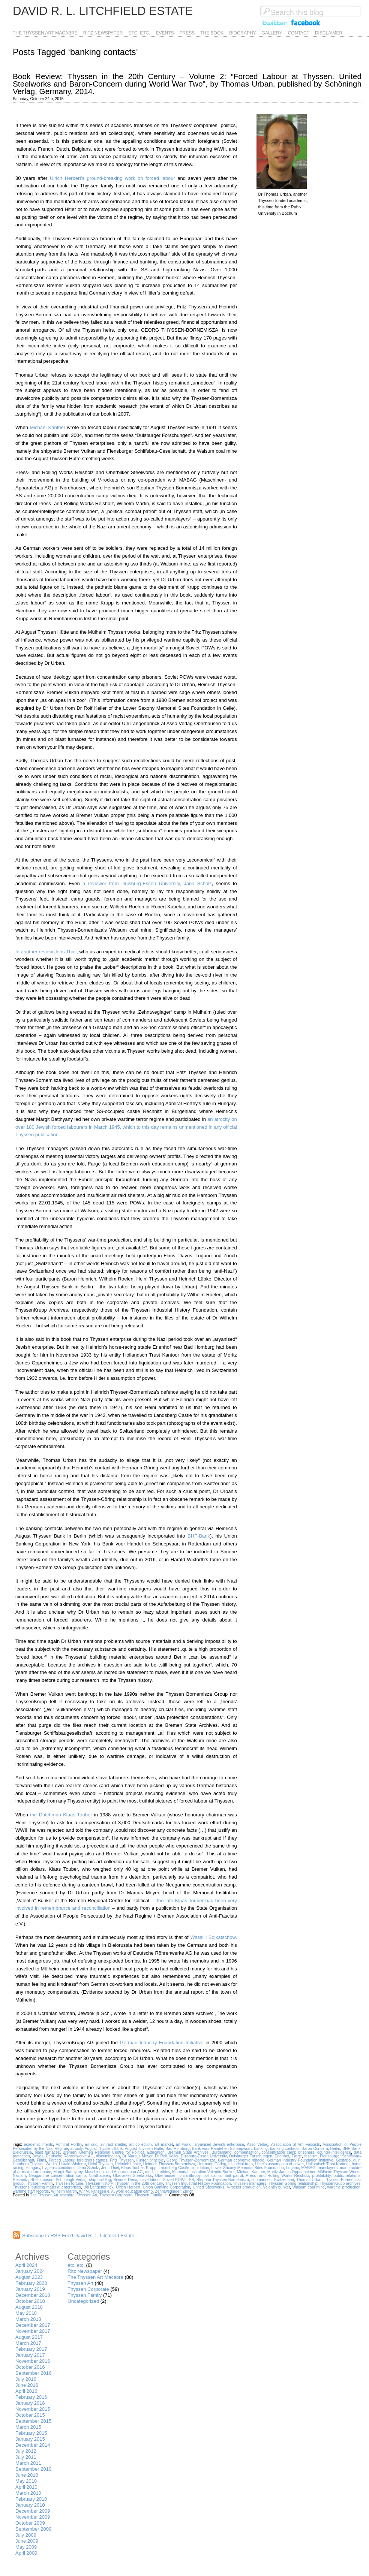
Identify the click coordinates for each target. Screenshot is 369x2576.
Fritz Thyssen (122, 2160)
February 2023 (31, 2283)
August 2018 (29, 2307)
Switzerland (284, 2180)
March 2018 (28, 2319)
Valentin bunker (276, 2187)
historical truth (240, 2164)
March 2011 (28, 2463)
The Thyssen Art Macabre (45, 33)
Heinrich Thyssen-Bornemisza (169, 2164)
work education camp (134, 2191)
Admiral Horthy (69, 2144)
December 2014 (32, 2445)
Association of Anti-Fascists (295, 2144)
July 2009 (25, 2535)
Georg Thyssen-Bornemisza (190, 2160)
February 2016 (31, 2397)
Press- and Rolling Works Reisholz (277, 2176)
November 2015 (32, 2409)
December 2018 (32, 2295)
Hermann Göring (211, 2164)
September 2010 (33, 2469)
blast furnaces (47, 2152)
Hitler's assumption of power (279, 2164)
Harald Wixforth (72, 2164)
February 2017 (31, 2349)
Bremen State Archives (188, 2152)
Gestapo (343, 2160)
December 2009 (32, 2511)
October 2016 (30, 2367)
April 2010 (26, 2487)
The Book (212, 33)
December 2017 (32, 2325)
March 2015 (28, 2427)
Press (187, 33)
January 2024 (30, 2271)
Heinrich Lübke (128, 2164)
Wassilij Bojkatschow (213, 1937)
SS (191, 2180)
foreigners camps (92, 2160)
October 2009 (30, 2523)
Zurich (188, 2191)
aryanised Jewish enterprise (219, 2144)
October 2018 (30, 2301)
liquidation (200, 2168)
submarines (261, 2180)
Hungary (33, 2168)
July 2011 (25, 2457)
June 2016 (26, 2385)
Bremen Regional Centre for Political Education (121, 2152)
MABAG (309, 2168)
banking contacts (284, 2149)
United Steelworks (209, 2187)
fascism (310, 2156)
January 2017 (30, 2355)
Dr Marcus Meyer (137, 2156)
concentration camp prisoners (288, 2152)
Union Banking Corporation (166, 2187)
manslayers (328, 2168)
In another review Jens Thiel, (47, 951)
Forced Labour (61, 2160)
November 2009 (32, 2517)
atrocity (76, 2149)
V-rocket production (244, 2187)
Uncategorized (83, 2301)
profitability (321, 2176)
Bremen (69, 2152)
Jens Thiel (110, 2168)
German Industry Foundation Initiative (162, 2042)
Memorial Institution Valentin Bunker (203, 2172)
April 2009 (26, 2553)
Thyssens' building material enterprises (47, 2187)
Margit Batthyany (68, 2172)
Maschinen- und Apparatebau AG (113, 2172)
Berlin (335, 2149)
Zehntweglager (167, 2191)
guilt (356, 2160)
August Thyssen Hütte (144, 2149)
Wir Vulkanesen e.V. (96, 2191)
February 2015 (31, 2433)
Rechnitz (20, 2180)
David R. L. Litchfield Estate (103, 11)
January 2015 (30, 2439)
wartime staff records (31, 2191)
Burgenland (221, 2152)
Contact (298, 33)
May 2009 (26, 2547)
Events (165, 33)
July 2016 (25, 2379)
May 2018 (26, 2313)
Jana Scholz (88, 2168)
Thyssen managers (249, 2183)
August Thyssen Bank (104, 2149)
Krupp (151, 2168)
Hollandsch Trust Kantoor (328, 2164)
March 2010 (28, 2493)
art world (184, 2144)
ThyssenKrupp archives (340, 2183)
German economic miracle (241, 2160)
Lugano (292, 2168)
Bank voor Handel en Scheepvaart (222, 2149)
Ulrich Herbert (128, 2187)
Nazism (19, 2176)
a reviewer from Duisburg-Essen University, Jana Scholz (147, 883)
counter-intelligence (334, 2152)
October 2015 (30, 2415)
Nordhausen (99, 2176)
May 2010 (26, 2481)
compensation (246, 2152)
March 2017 (28, 2343)
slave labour (150, 2180)
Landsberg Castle (174, 2168)
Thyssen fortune (69, 2183)
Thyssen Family (39, 2183)
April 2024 (26, 2265)
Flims (41, 2160)
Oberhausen (165, 2176)
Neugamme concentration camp (57, 2176)
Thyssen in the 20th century (139, 2183)
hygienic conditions (58, 2168)
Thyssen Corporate (115, 2195)
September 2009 (33, 2529)
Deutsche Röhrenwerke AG (69, 2156)
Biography (242, 33)
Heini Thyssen (100, 2164)
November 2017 (32, 2331)
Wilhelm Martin (64, 2191)
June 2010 (26, 2475)
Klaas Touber (132, 2168)
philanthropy (190, 2176)
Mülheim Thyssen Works (339, 2172)
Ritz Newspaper (103, 33)
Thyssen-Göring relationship (292, 2183)
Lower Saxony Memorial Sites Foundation (248, 2168)
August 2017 (29, 2337)
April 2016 (26, 2391)
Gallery (272, 33)
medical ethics (157, 2172)
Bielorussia (22, 2152)
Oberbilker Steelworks (132, 2176)
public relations (347, 2176)
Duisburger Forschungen (250, 2156)
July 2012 (25, 2451)
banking (260, 2149)
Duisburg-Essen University (203, 2156)
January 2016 (30, 2403)
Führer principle (150, 2160)
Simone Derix (125, 2180)
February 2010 (31, 2499)
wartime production (343, 2187)
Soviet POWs (175, 2180)
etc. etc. (139, 33)
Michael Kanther (47, 427)
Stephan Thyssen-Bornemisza (222, 2180)
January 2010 (30, 2505)
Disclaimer (328, 33)
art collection (140, 2144)
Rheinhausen (41, 2180)
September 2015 (33, 2421)
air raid (91, 2144)
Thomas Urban (309, 2180)
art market (163, 2144)
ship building (100, 2180)
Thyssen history (99, 2183)
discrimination (108, 2156)
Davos (37, 2156)
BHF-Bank (199, 1536)
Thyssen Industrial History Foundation (198, 2183)
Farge (297, 2156)
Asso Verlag (257, 2144)
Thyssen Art (86, 2195)
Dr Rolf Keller (166, 2156)
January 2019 (30, 2289)
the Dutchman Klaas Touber (61, 1815)
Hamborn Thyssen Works (35, 2164)
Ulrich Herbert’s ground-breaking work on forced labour (112, 178)
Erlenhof (282, 2156)
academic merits (38, 2144)
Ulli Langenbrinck (98, 2187)
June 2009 (26, 2541)
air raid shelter (113, 2144)
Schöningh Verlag (71, 2180)
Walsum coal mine (308, 2187)
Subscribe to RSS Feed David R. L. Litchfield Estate (78, 2235)
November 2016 (32, 2361)
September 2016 (33, 2373)
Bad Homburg (177, 2149)
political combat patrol (223, 2176)
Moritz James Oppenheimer (291, 2172)
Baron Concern (315, 2149)
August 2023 (29, 2277)
